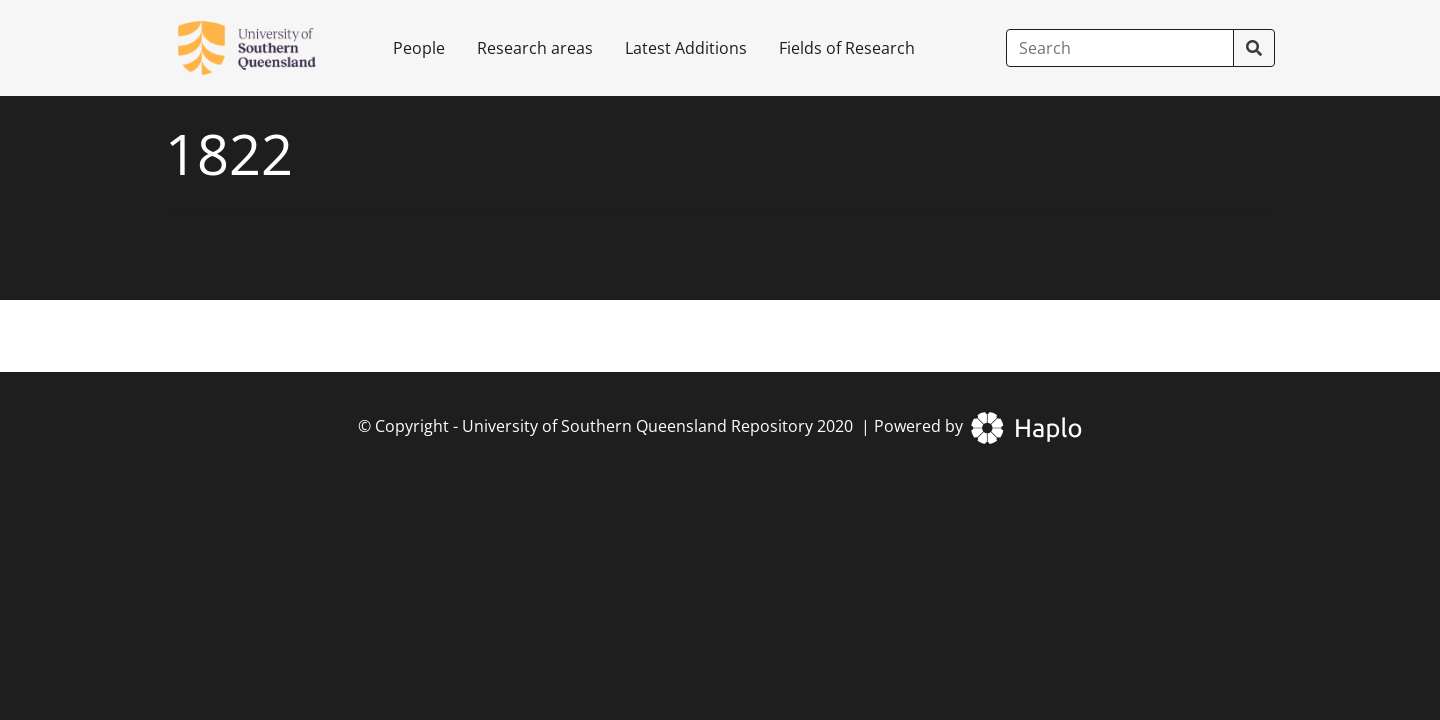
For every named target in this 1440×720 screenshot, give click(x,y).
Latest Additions (686, 48)
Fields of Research (847, 48)
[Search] (1120, 48)
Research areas (535, 48)
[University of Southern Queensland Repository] (259, 48)
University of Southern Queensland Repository (637, 426)
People (419, 48)
